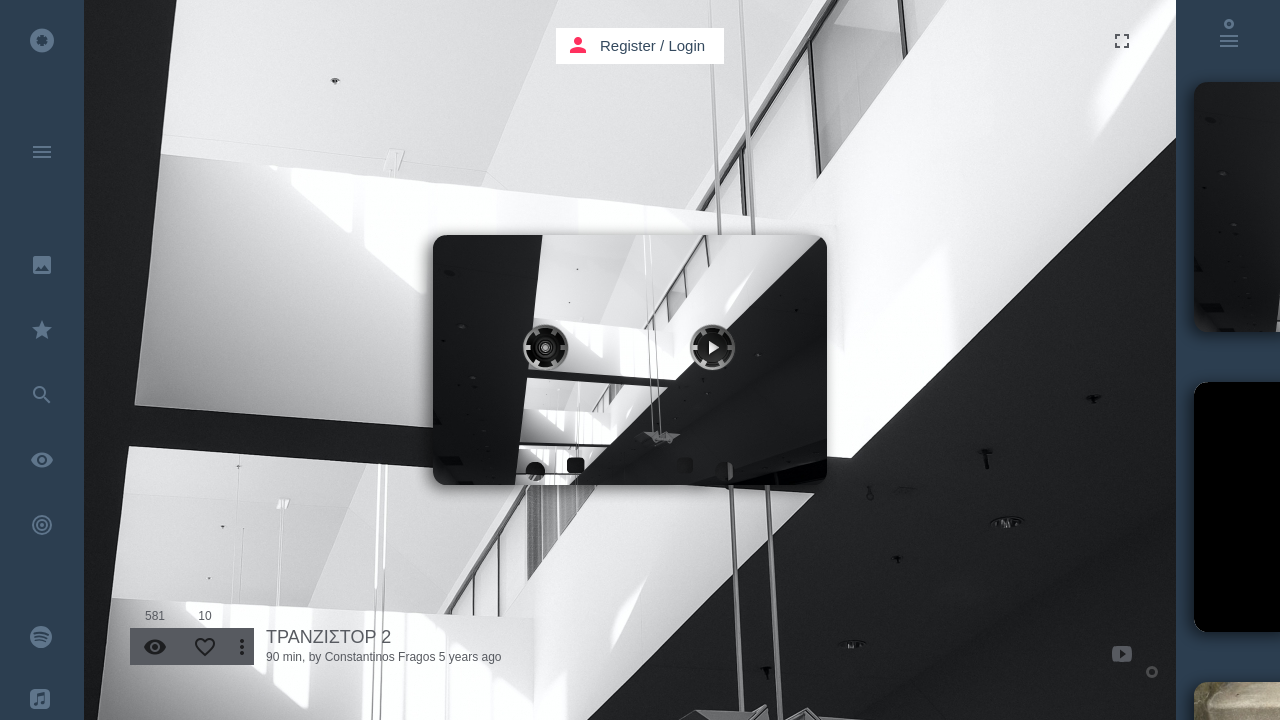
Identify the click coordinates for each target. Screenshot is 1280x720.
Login (686, 45)
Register (628, 45)
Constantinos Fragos (380, 657)
